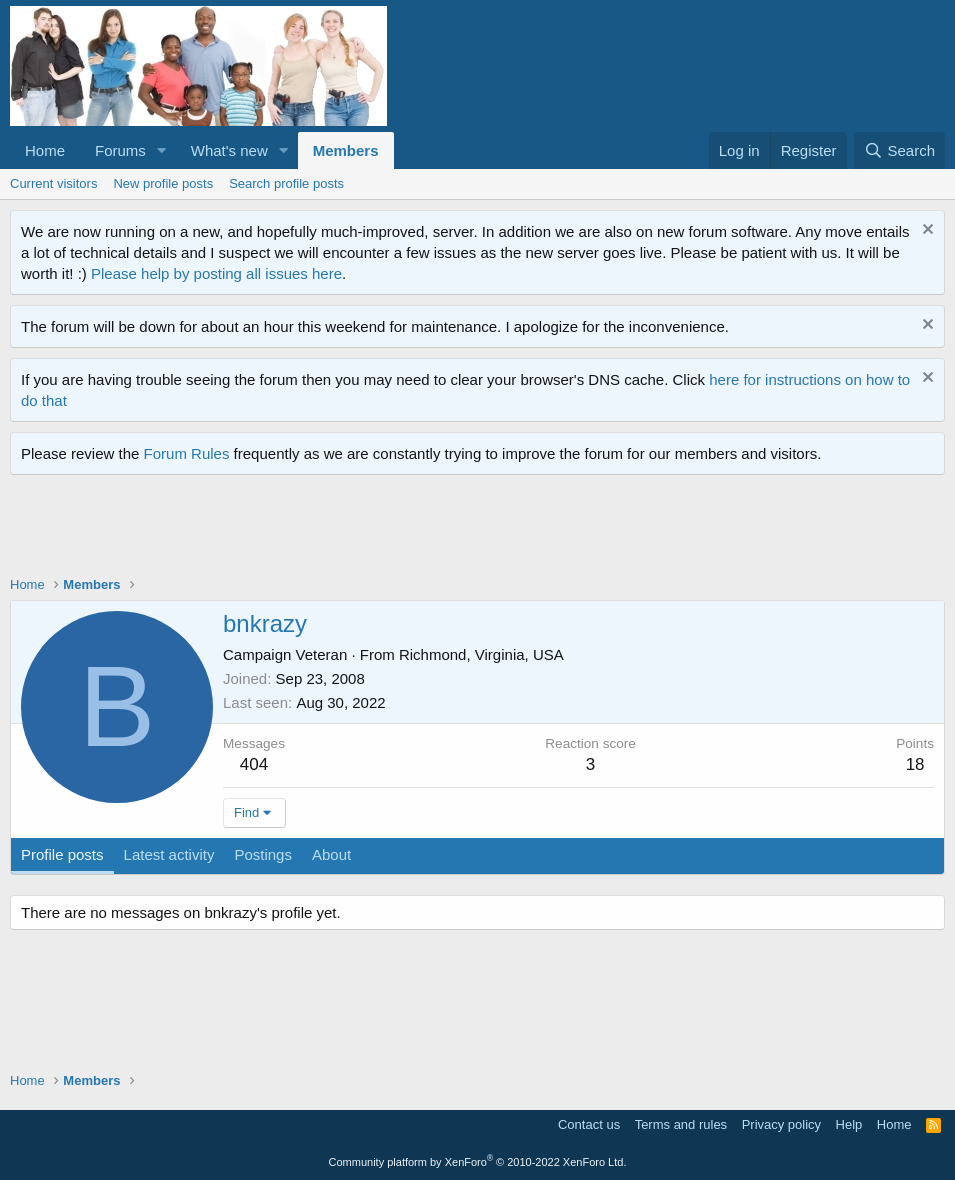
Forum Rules (187, 453)
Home (45, 150)
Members (346, 150)
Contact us (589, 1124)
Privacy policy (781, 1124)
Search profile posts (286, 183)
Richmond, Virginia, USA (481, 654)
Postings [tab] (263, 854)
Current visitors (53, 183)
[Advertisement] (374, 530)
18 (915, 764)
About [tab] (331, 854)
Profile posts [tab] (62, 854)
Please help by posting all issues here (216, 273)
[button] (162, 150)
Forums (120, 150)
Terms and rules (681, 1124)
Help (849, 1124)
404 (254, 764)
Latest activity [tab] (169, 854)
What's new (229, 150)
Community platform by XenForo (478, 1162)
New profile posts (163, 183)
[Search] (899, 150)
